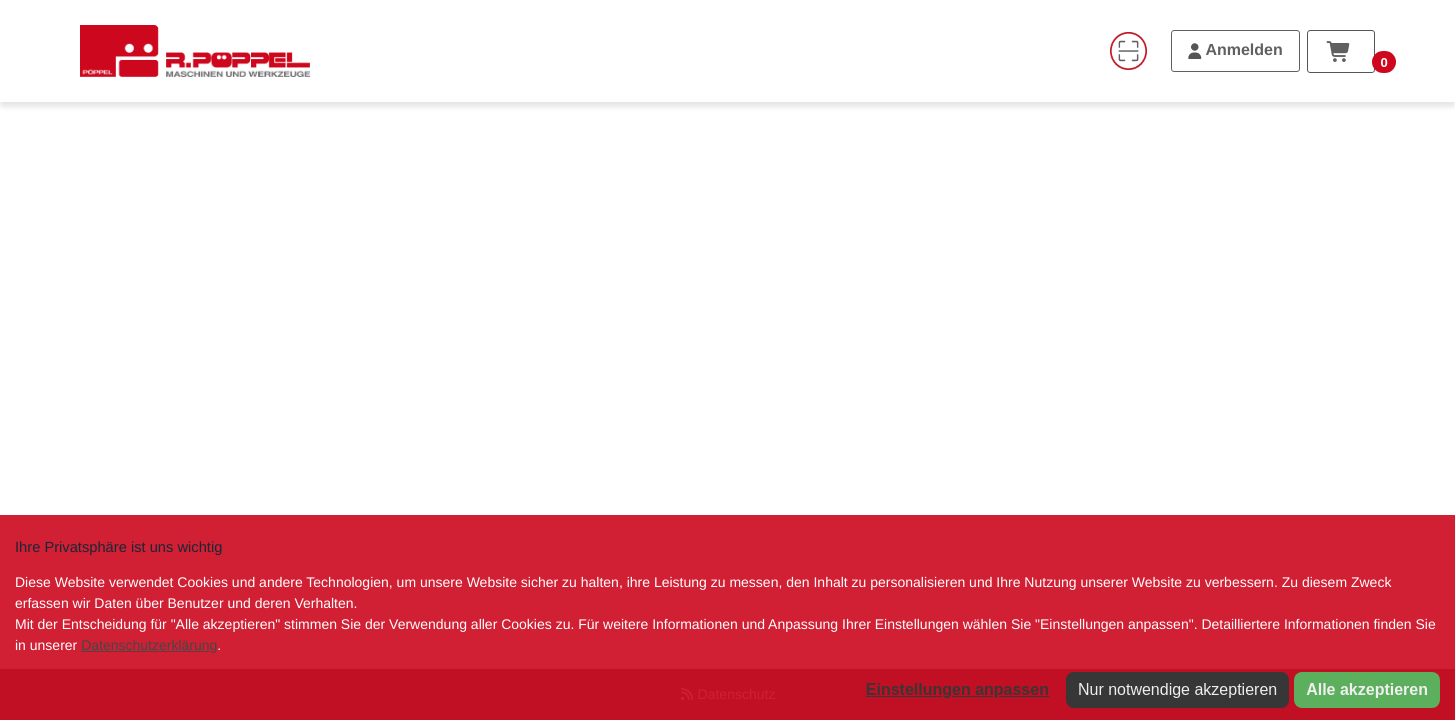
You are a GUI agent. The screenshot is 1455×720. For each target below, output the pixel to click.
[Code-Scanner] (1128, 51)
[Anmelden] (1235, 51)
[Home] (195, 51)
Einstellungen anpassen (957, 689)
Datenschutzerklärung (149, 645)
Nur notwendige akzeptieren (1177, 689)
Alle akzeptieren (1367, 689)
